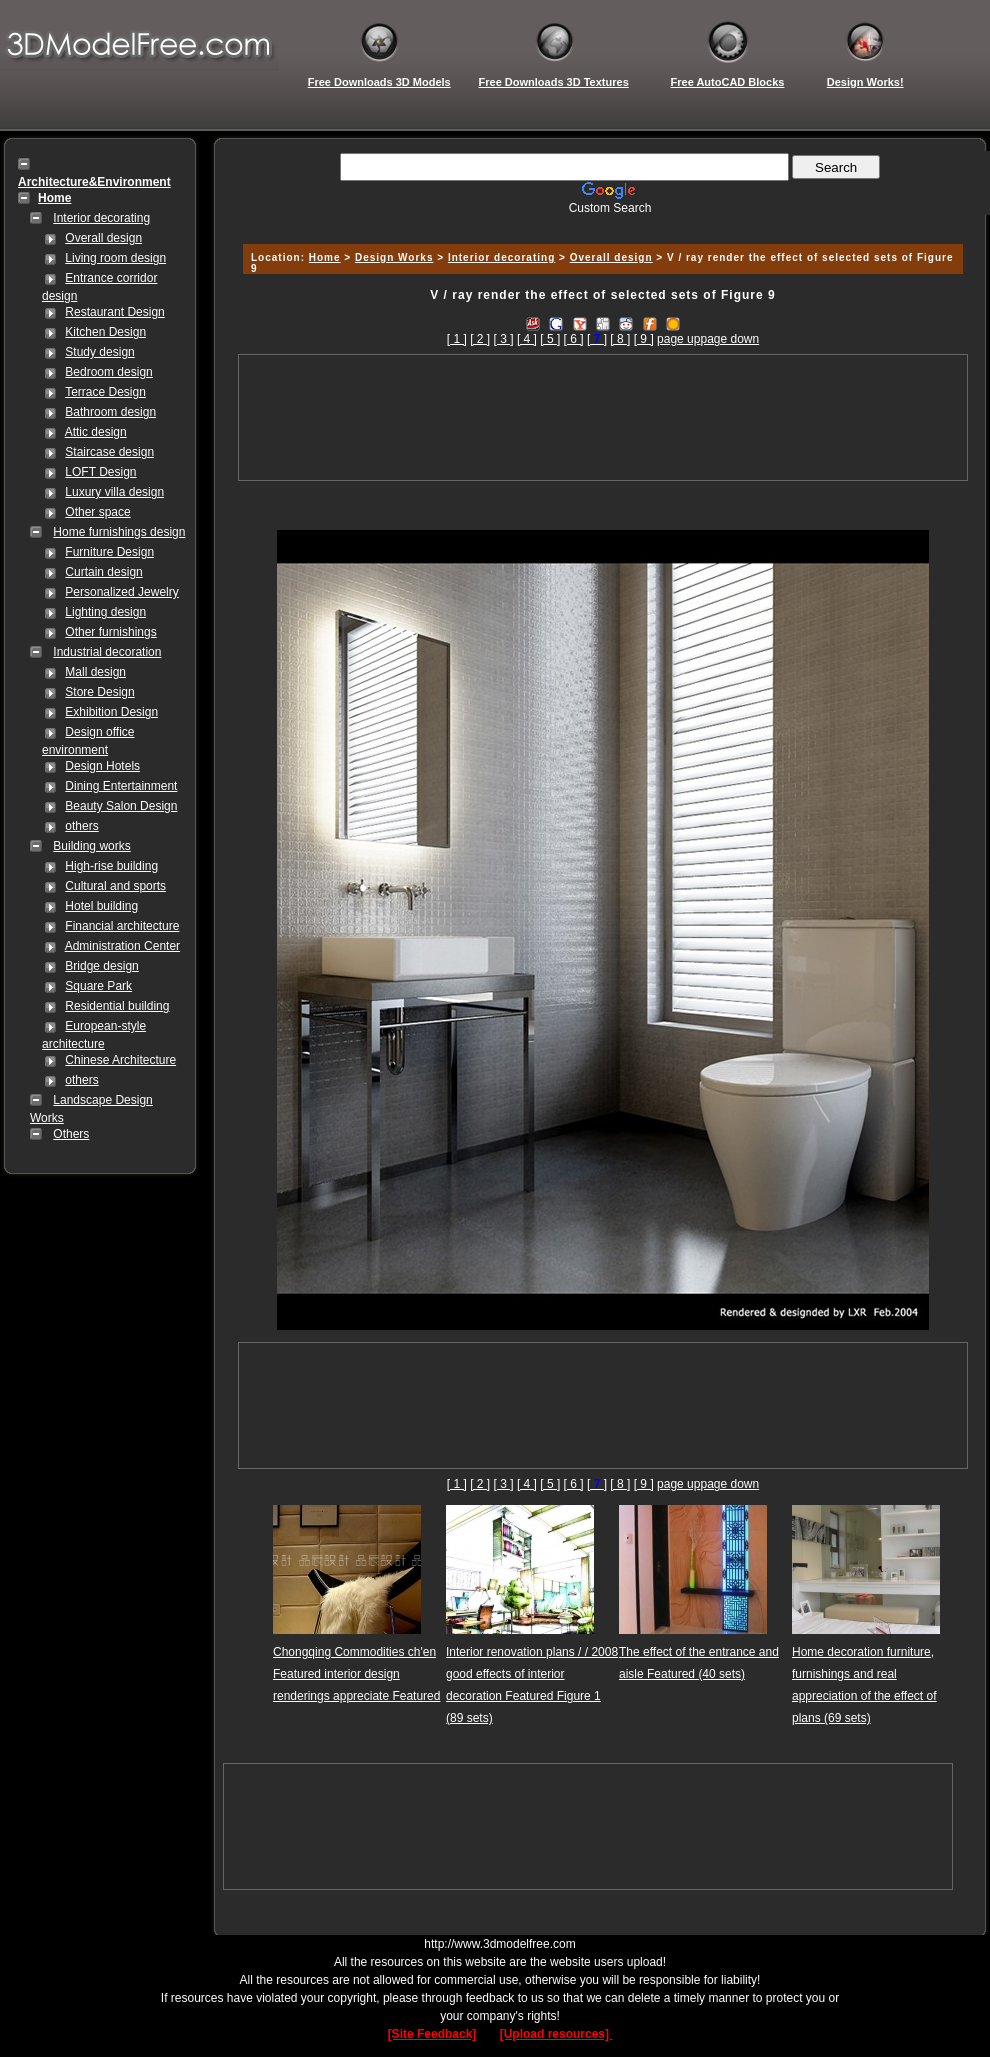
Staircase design (109, 452)
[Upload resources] (556, 2034)
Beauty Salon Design (121, 806)
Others (71, 1134)
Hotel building (101, 906)
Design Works (394, 257)
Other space (97, 512)
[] (597, 339)
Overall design (103, 238)
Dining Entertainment (121, 786)
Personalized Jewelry (121, 592)
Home (325, 257)
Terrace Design (105, 392)
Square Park (98, 986)
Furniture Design (109, 552)
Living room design (115, 258)
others (81, 826)
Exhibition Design (111, 712)
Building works (91, 846)
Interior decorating (101, 218)
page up (678, 339)
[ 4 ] (527, 339)
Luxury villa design (114, 492)
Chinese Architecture (120, 1060)
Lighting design (105, 612)
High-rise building (111, 866)
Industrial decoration (107, 652)
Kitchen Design (105, 332)
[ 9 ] (644, 339)
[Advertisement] (603, 417)
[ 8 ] (620, 339)
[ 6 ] (574, 339)
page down (729, 339)
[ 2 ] (480, 339)
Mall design (95, 672)
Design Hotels (102, 766)
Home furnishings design (119, 532)
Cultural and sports (115, 886)
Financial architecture (122, 926)
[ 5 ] (550, 339)
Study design (99, 352)
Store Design (99, 692)
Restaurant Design (114, 312)
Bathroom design (110, 412)
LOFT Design (100, 472)
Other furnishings (110, 632)
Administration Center (122, 946)
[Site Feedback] (432, 2034)
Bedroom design (108, 372)
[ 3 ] (504, 339)
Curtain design (103, 572)
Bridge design (101, 966)
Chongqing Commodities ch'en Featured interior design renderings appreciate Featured (356, 1674)
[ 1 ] (457, 339)
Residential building (117, 1006)
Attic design (96, 432)
